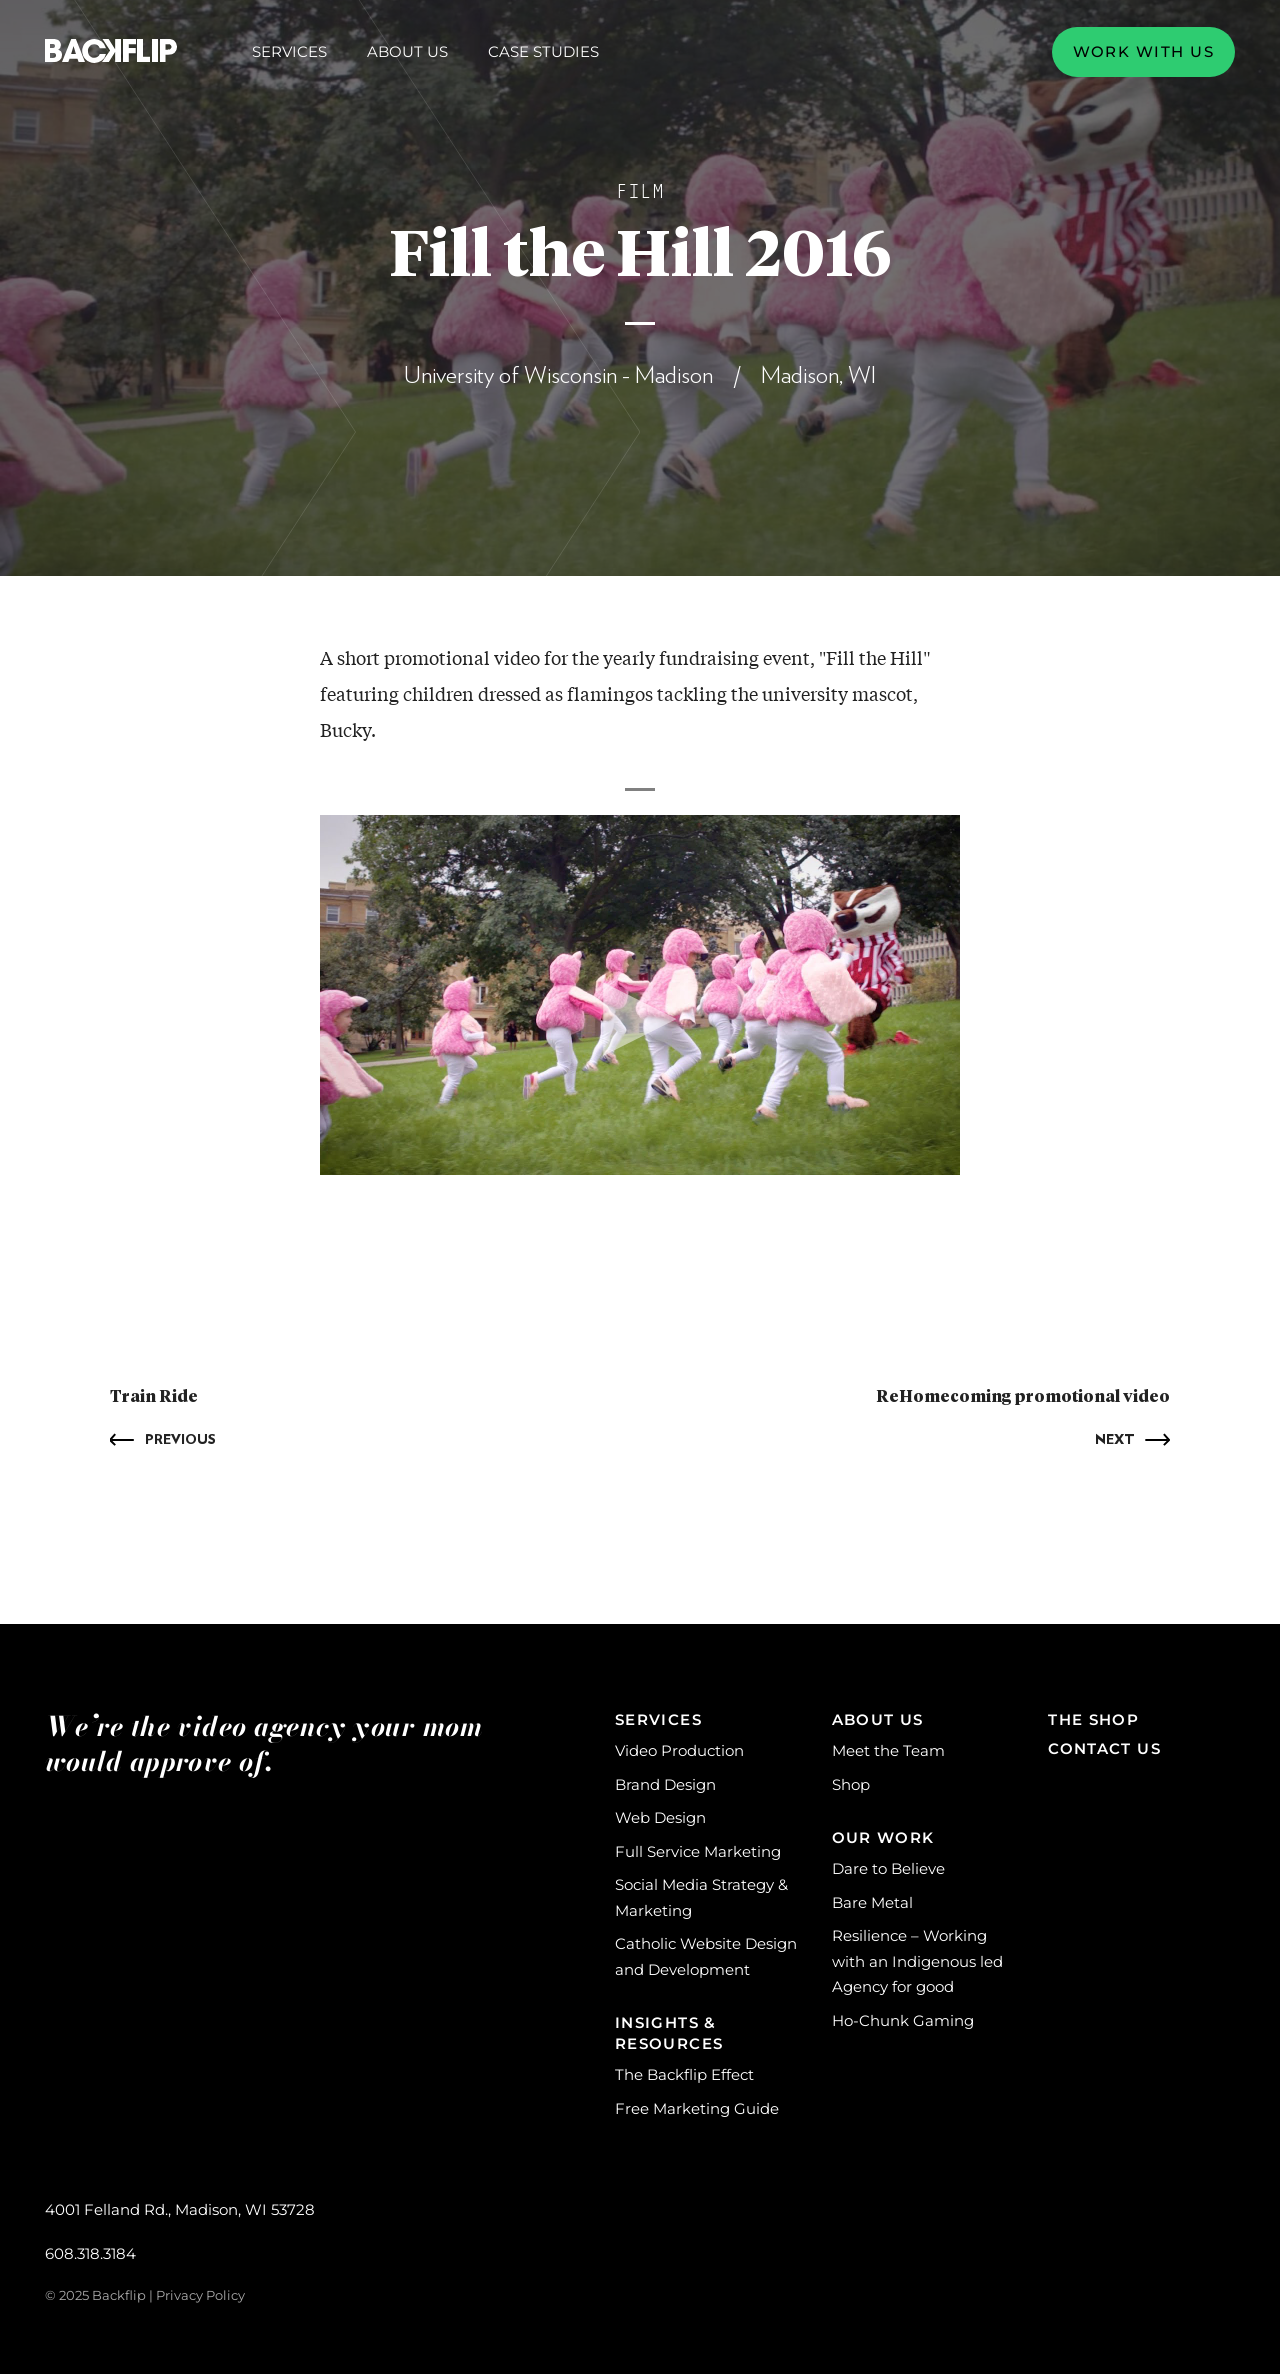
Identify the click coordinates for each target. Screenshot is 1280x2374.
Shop (851, 1784)
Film (640, 192)
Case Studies (543, 51)
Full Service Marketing (698, 1851)
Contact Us (1104, 1748)
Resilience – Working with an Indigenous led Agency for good (917, 1961)
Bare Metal (872, 1902)
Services (289, 52)
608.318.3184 (90, 2253)
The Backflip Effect (684, 2074)
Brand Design (665, 1784)
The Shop (1093, 1719)
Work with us (1143, 51)
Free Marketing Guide (697, 2108)
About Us (407, 52)
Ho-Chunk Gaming (903, 2020)
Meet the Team (888, 1750)
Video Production (679, 1750)
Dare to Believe (888, 1868)
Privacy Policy (200, 2295)
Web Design (660, 1817)
